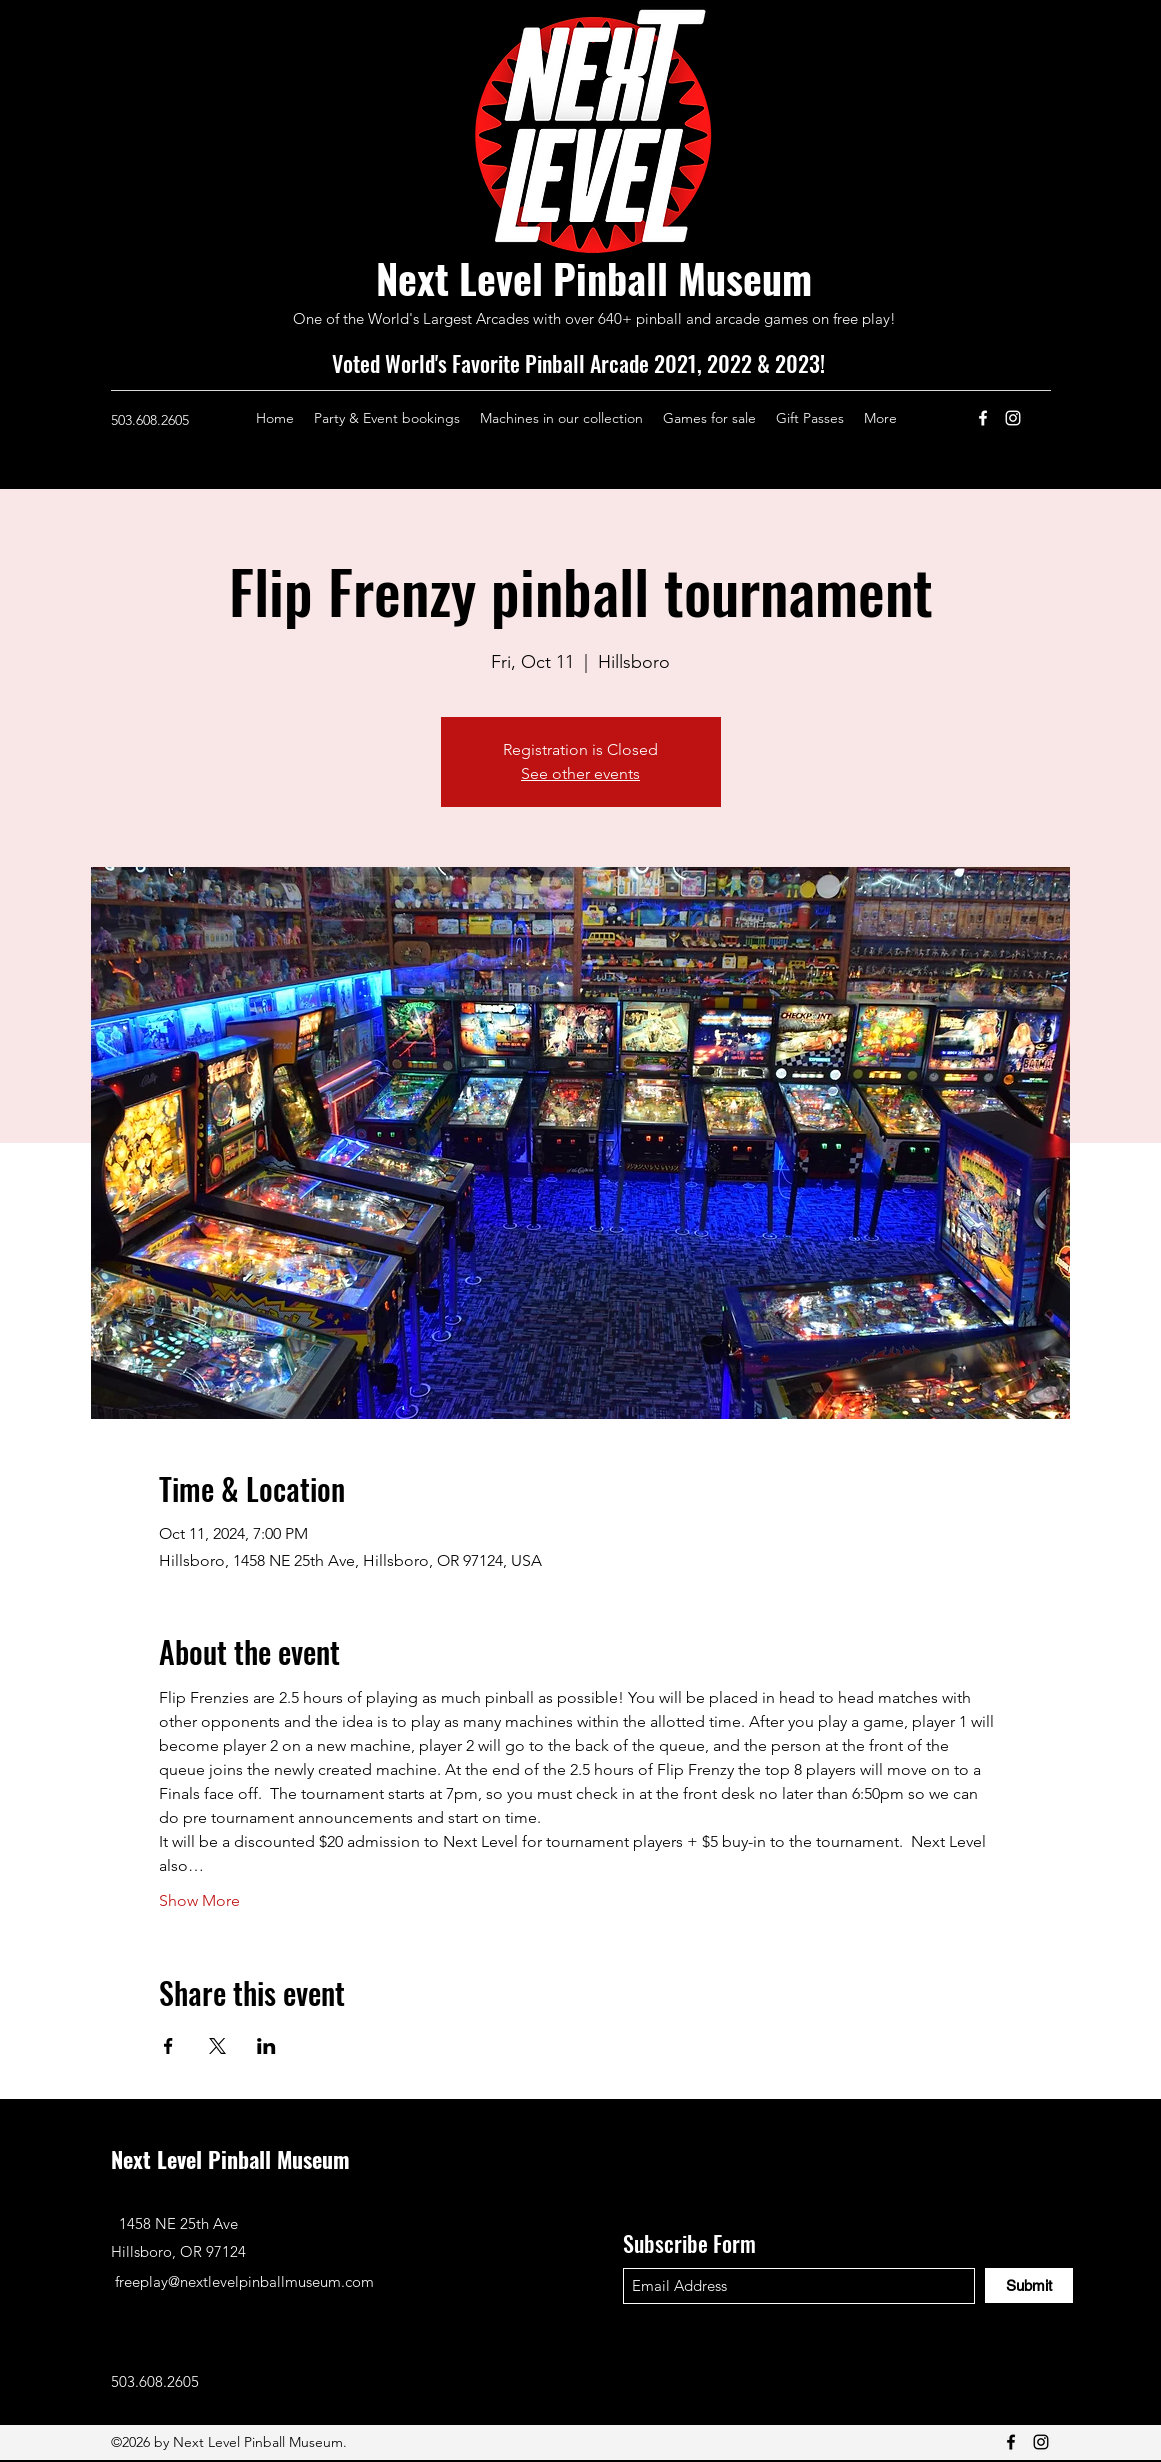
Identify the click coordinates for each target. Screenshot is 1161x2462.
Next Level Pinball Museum (594, 278)
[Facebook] (983, 418)
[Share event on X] (217, 2046)
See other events (580, 773)
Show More (199, 1900)
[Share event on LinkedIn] (266, 2046)
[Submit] (1029, 2285)
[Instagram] (1013, 418)
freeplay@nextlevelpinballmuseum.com (244, 2281)
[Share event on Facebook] (168, 2046)
